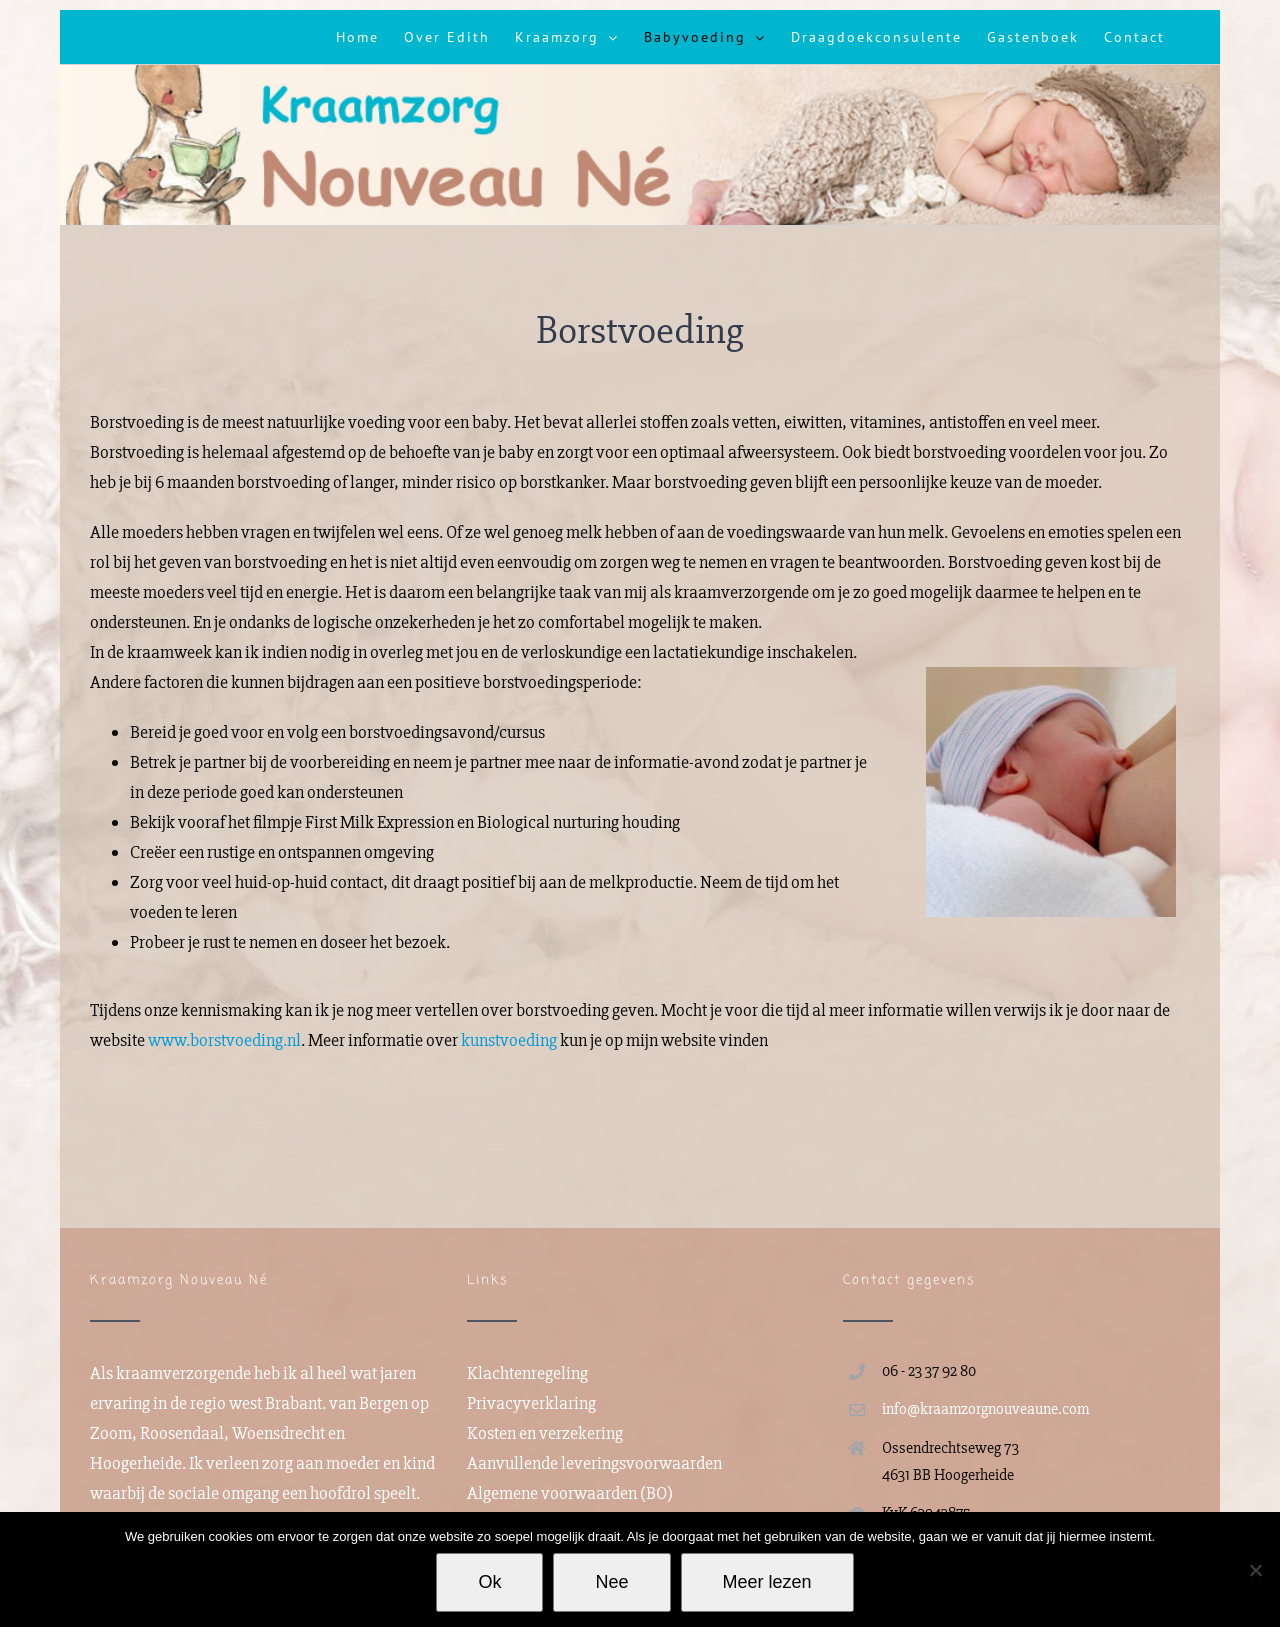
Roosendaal (182, 1433)
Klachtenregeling (527, 1373)
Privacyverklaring (531, 1403)
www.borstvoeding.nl (224, 1033)
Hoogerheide (136, 1463)
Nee (611, 1582)
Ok (489, 1582)
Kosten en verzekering (545, 1433)
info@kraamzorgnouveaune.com (985, 1409)
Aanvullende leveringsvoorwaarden (594, 1463)
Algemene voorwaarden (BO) (570, 1493)
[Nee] (1255, 1570)
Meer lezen (767, 1582)
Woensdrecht (278, 1433)
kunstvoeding (509, 1033)
